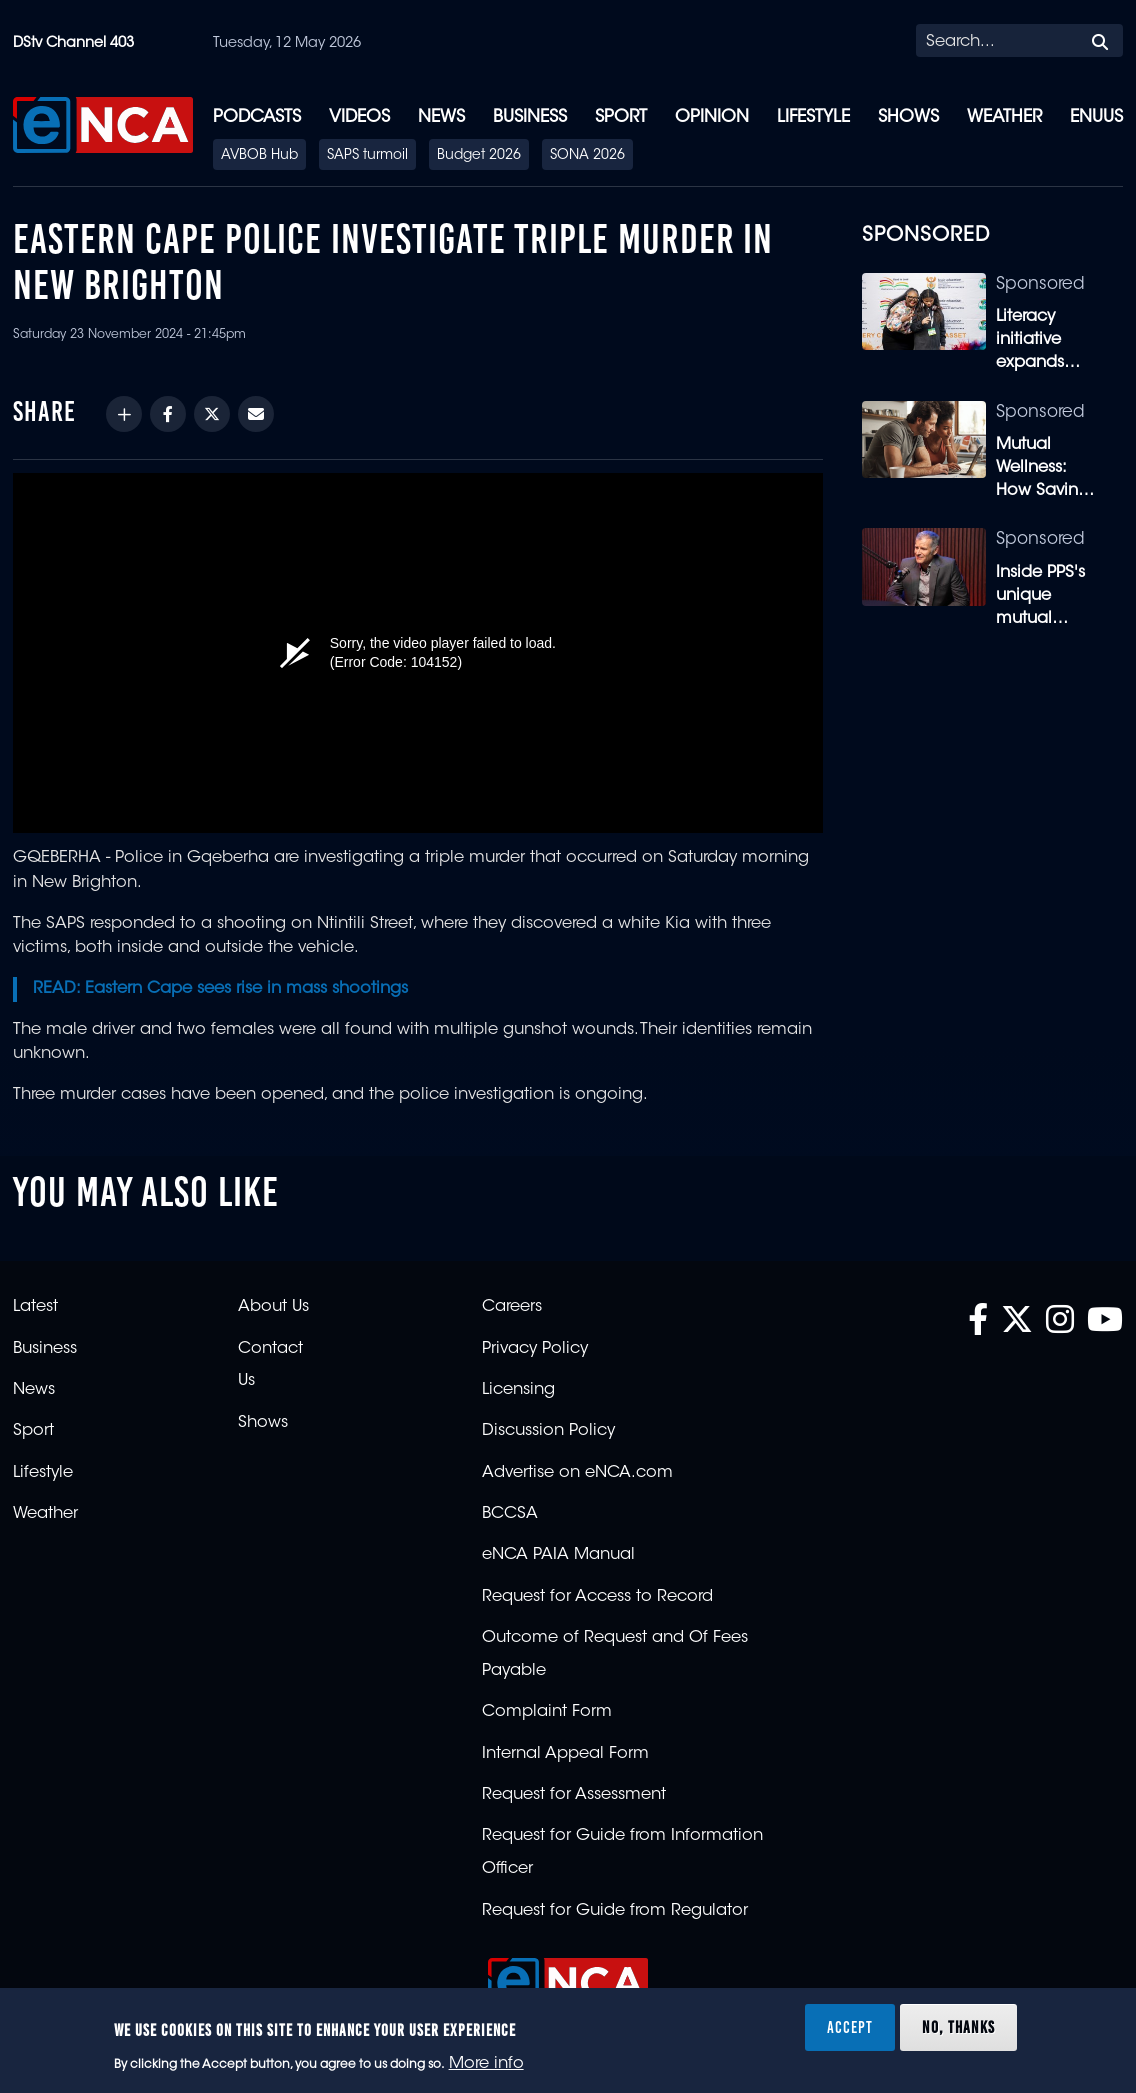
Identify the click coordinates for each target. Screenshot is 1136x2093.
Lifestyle (813, 117)
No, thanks (958, 2027)
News (441, 117)
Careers (512, 1307)
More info (486, 2064)
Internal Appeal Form (565, 1754)
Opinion (712, 117)
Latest (35, 1307)
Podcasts (257, 117)
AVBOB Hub (259, 156)
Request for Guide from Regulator (615, 1911)
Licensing (518, 1390)
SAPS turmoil (367, 156)
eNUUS (1096, 117)
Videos (359, 117)
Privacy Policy (535, 1349)
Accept (850, 2027)
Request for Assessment (574, 1795)
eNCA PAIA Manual (558, 1555)
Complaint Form (547, 1712)
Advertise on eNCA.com (577, 1473)
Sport (621, 117)
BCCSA (510, 1514)
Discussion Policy (548, 1431)
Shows (908, 117)
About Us (273, 1307)
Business (530, 117)
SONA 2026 (587, 156)
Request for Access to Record (597, 1597)
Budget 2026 (479, 156)
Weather (1004, 117)
